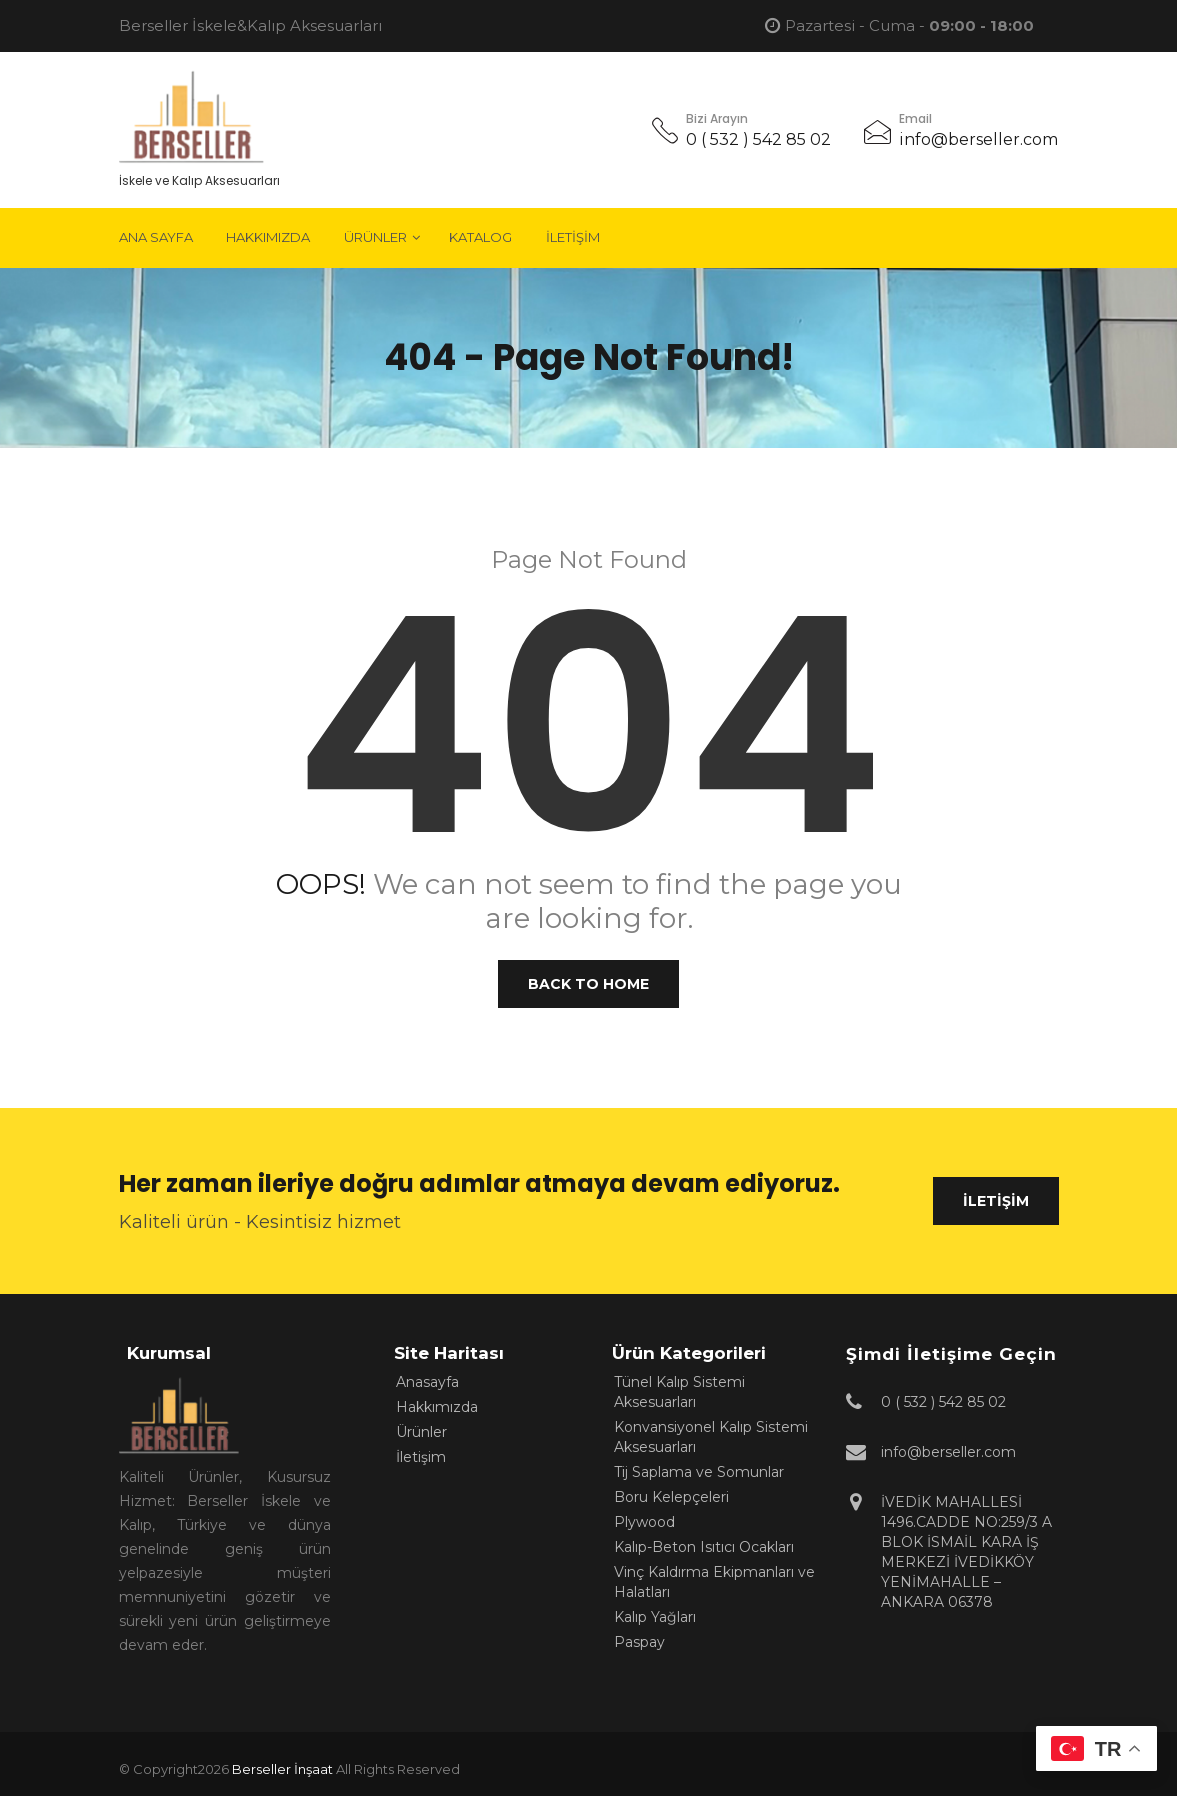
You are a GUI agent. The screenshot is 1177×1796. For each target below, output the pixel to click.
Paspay (639, 1642)
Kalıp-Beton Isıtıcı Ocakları (704, 1547)
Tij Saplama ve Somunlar (699, 1472)
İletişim (573, 237)
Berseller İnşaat (282, 1769)
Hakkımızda (268, 237)
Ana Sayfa (156, 237)
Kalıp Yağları (655, 1617)
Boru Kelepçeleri (671, 1497)
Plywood (644, 1522)
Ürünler (375, 237)
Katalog (480, 237)
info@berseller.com (978, 139)
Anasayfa (427, 1382)
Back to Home (588, 984)
